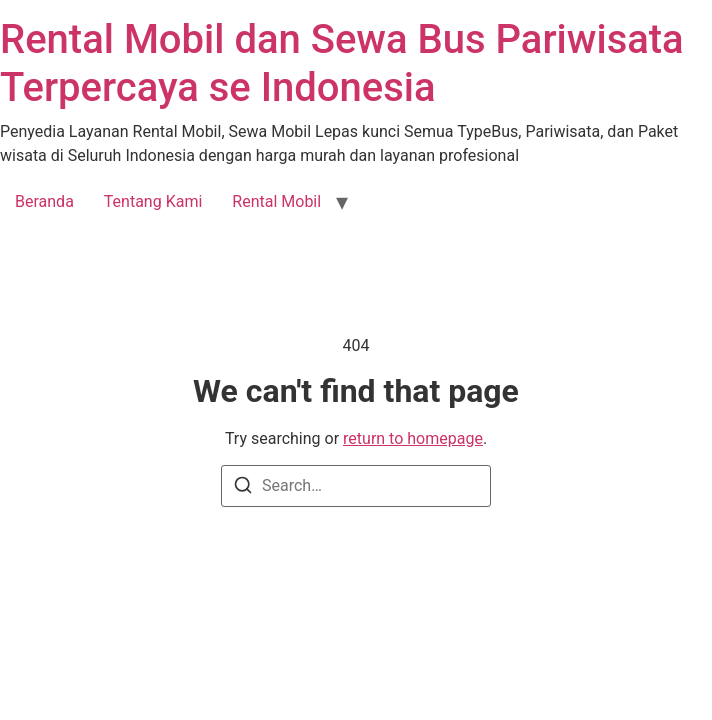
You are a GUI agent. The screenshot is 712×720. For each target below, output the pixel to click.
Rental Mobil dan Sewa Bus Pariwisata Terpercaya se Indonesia (342, 63)
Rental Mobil (276, 201)
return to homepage (413, 438)
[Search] (243, 488)
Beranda (44, 201)
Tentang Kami (153, 201)
